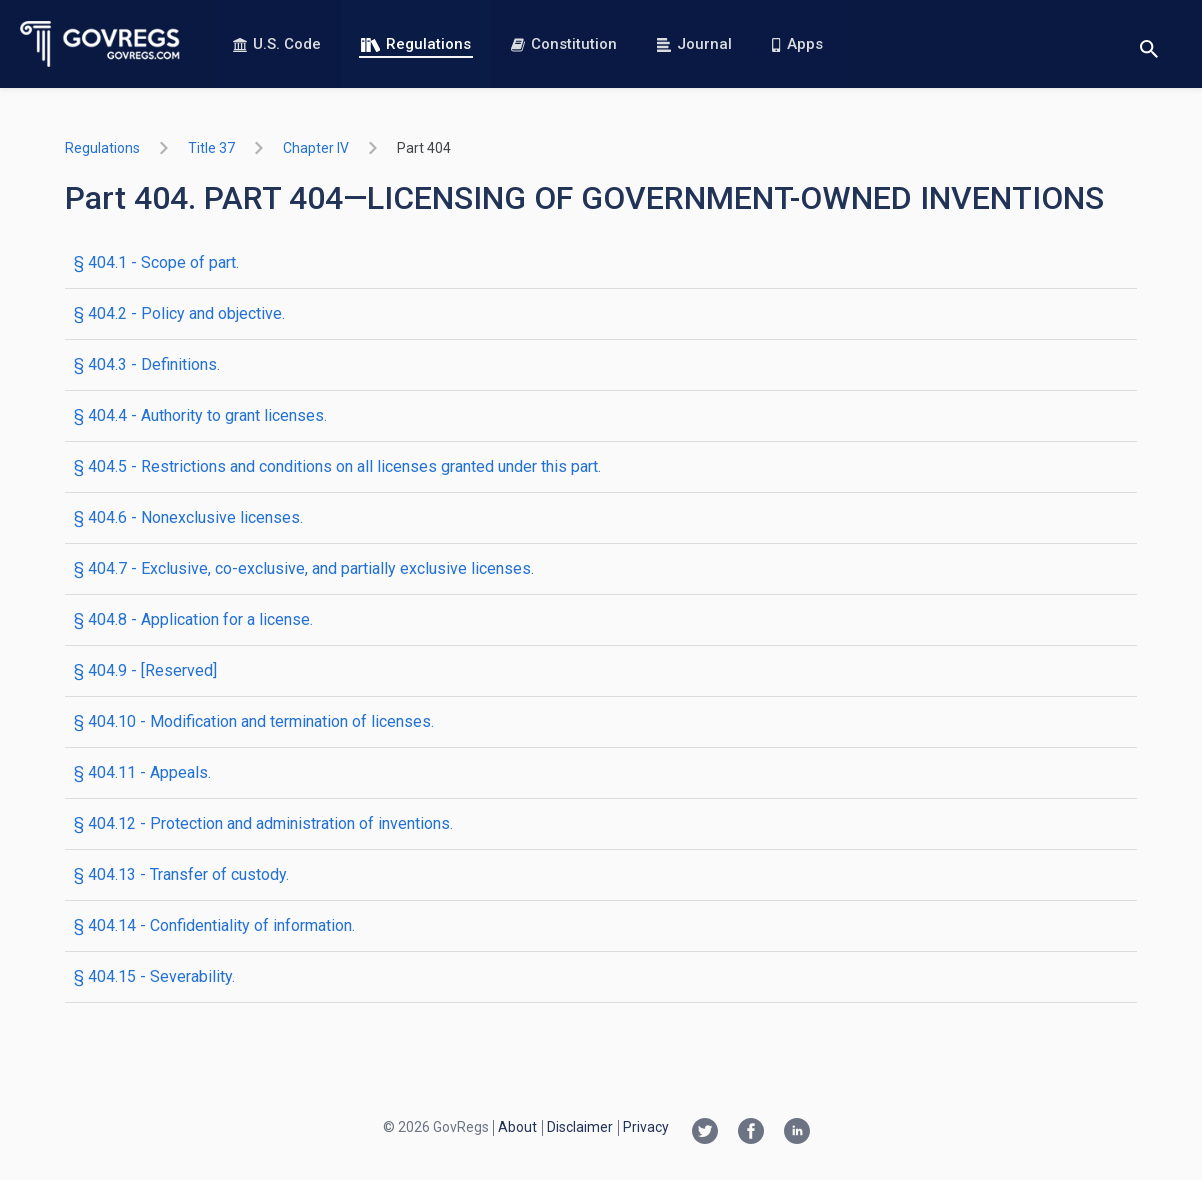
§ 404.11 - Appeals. (142, 772)
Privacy (646, 1127)
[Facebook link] (751, 1133)
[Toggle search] (1149, 44)
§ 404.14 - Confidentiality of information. (214, 925)
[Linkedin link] (797, 1133)
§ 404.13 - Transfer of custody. (181, 874)
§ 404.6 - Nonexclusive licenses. (188, 517)
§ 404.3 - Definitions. (147, 364)
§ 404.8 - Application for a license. (193, 619)
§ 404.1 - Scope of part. (156, 262)
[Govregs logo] (100, 44)
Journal (694, 44)
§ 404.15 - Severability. (154, 976)
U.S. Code (277, 44)
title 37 (211, 148)
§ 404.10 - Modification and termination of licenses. (254, 721)
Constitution (564, 44)
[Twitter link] (705, 1133)
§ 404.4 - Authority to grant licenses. (200, 415)
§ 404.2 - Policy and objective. (179, 313)
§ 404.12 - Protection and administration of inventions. (263, 823)
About (517, 1127)
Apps (797, 44)
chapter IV (316, 148)
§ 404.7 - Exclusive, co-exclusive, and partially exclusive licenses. (304, 568)
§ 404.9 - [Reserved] (145, 670)
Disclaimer (580, 1127)
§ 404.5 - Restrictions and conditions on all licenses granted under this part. (337, 466)
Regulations (416, 44)
